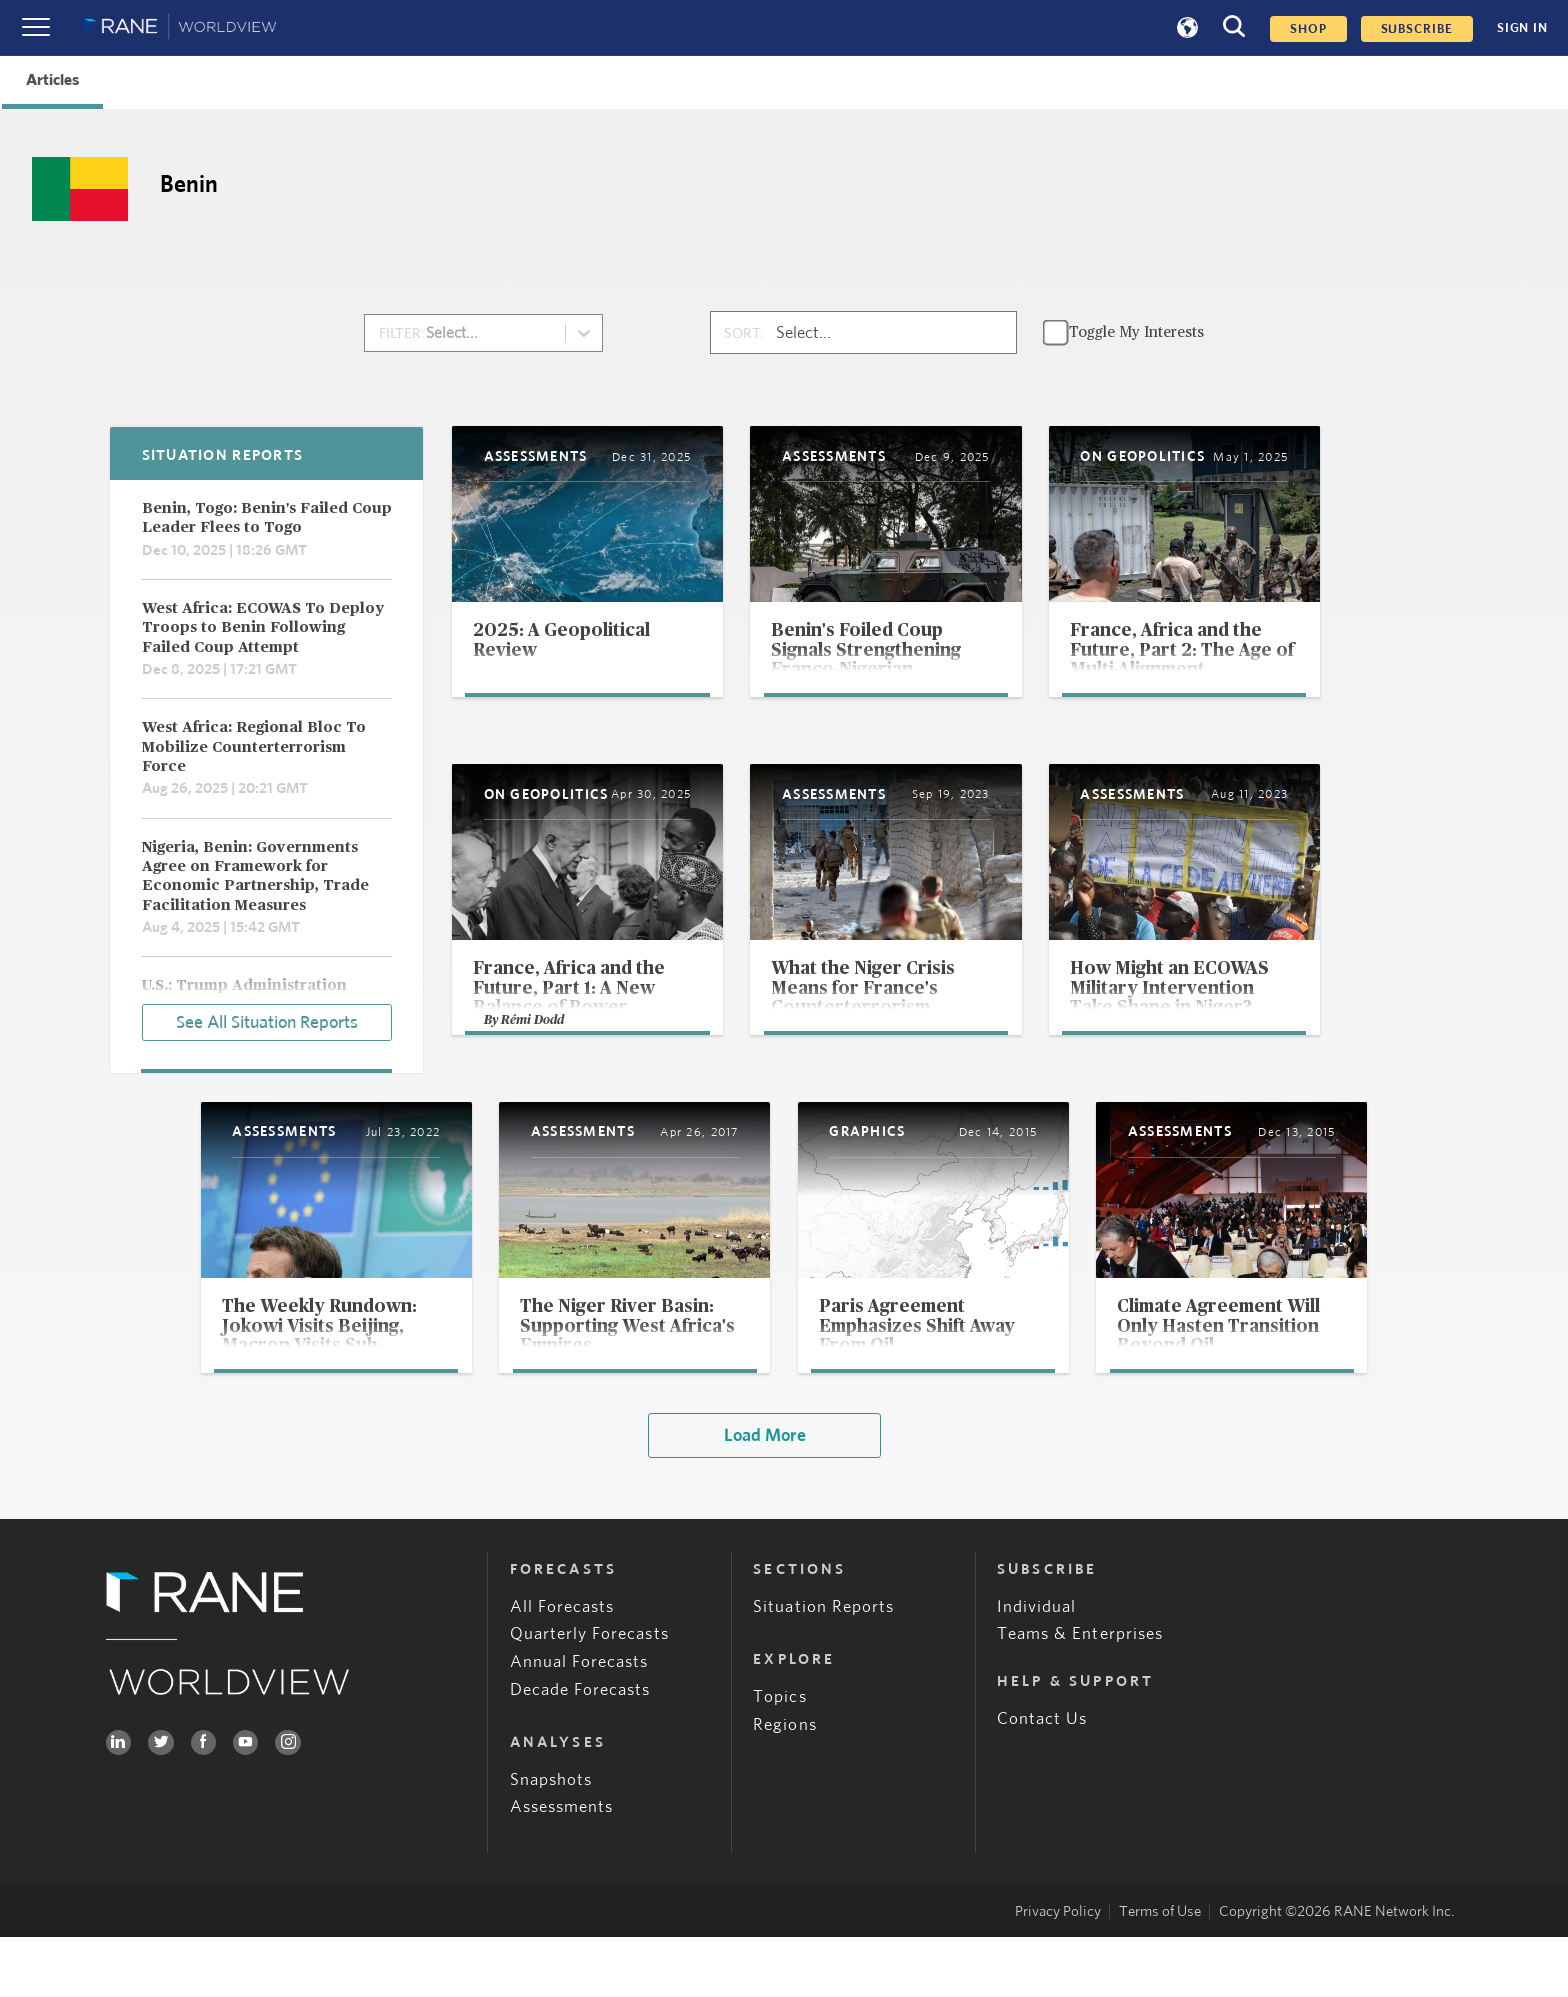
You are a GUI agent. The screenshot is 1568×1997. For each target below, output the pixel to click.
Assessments (562, 1867)
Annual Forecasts (579, 1721)
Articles (52, 80)
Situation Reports (823, 1666)
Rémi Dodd (534, 1071)
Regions (784, 1784)
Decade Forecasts (580, 1749)
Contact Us (1042, 1779)
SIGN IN (1522, 28)
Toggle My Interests (1136, 332)
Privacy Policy (1058, 1971)
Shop (1308, 29)
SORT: (744, 333)
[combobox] (442, 333)
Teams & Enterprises (1080, 1694)
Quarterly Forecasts (589, 1694)
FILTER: (402, 333)
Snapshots (551, 1839)
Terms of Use (1160, 1971)
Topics (779, 1756)
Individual (1037, 1666)
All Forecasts (562, 1666)
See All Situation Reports (267, 1021)
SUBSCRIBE (1417, 29)
